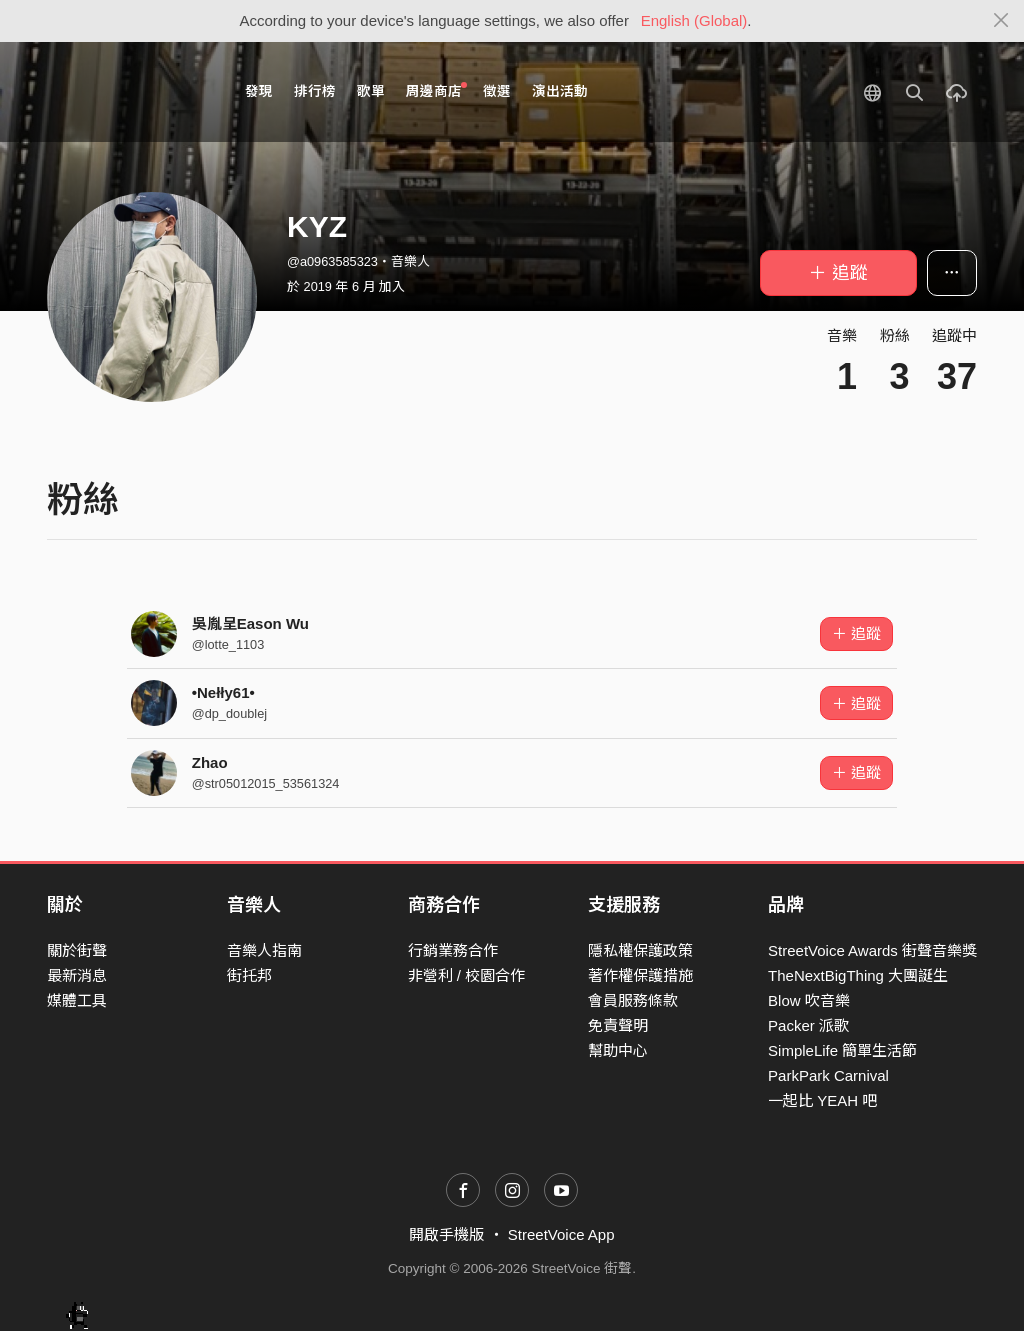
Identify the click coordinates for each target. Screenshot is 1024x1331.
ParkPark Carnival (828, 1075)
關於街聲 (77, 950)
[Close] (1001, 21)
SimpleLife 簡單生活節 (842, 1050)
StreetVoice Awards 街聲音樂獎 (872, 950)
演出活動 (560, 91)
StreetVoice (129, 92)
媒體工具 (77, 1000)
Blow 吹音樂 (809, 1000)
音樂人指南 (264, 950)
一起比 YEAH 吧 (822, 1100)
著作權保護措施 (640, 975)
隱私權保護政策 (640, 950)
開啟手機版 (446, 1234)
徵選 (497, 91)
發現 (259, 91)
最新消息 (77, 975)
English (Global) (694, 20)
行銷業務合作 (453, 950)
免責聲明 (618, 1025)
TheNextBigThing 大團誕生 (858, 975)
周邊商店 (436, 90)
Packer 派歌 (808, 1025)
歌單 (371, 91)
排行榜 (315, 91)
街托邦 (249, 975)
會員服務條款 (633, 1000)
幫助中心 (618, 1050)
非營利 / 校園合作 (467, 975)
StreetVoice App (561, 1234)
